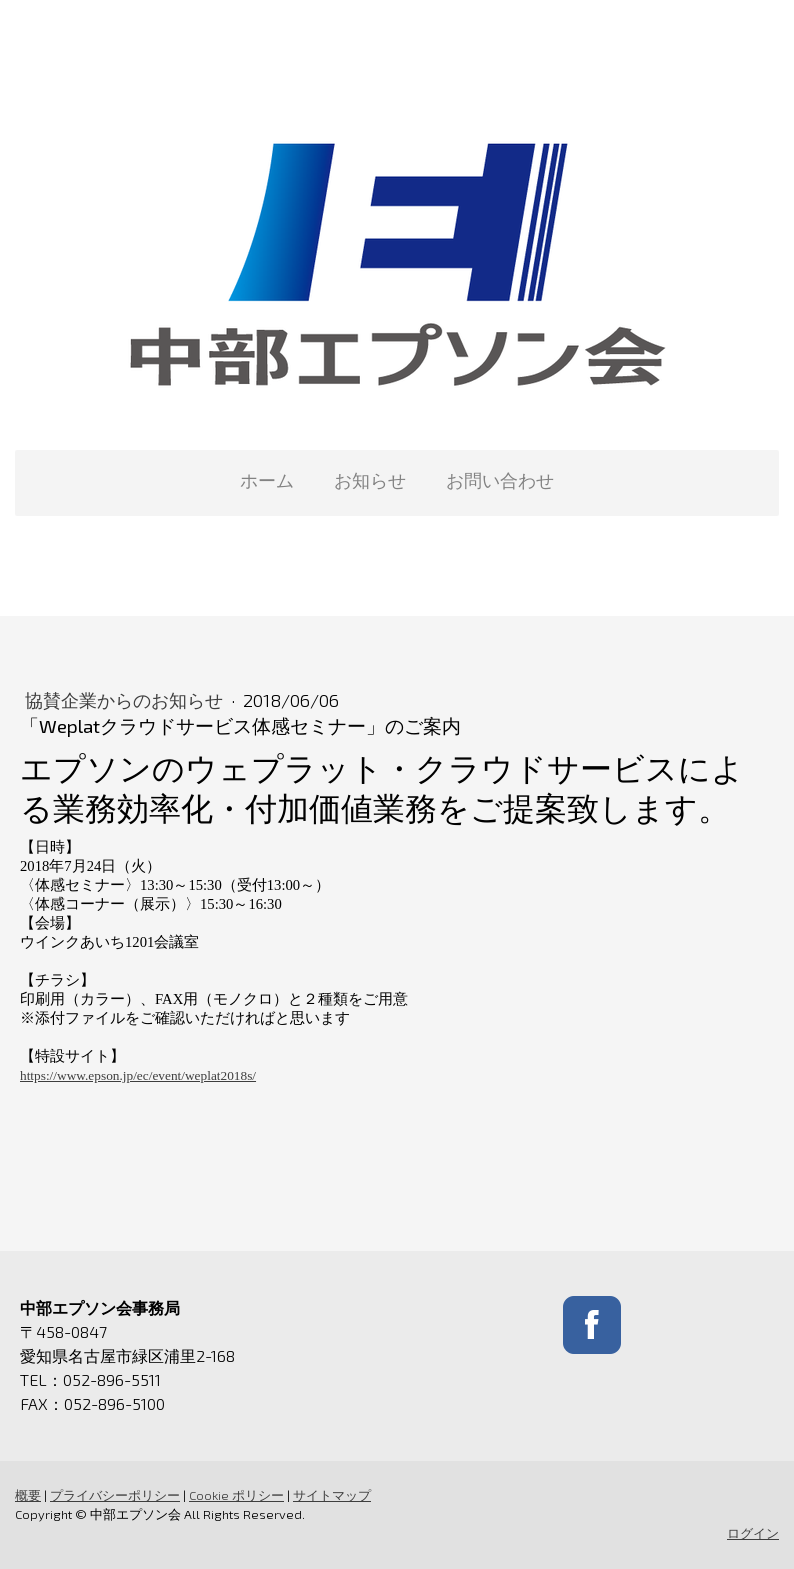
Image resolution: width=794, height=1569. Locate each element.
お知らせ (370, 480)
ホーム (267, 480)
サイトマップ (332, 1495)
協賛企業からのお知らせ (126, 700)
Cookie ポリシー (236, 1495)
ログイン (753, 1533)
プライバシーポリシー (115, 1495)
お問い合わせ (500, 480)
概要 (28, 1495)
